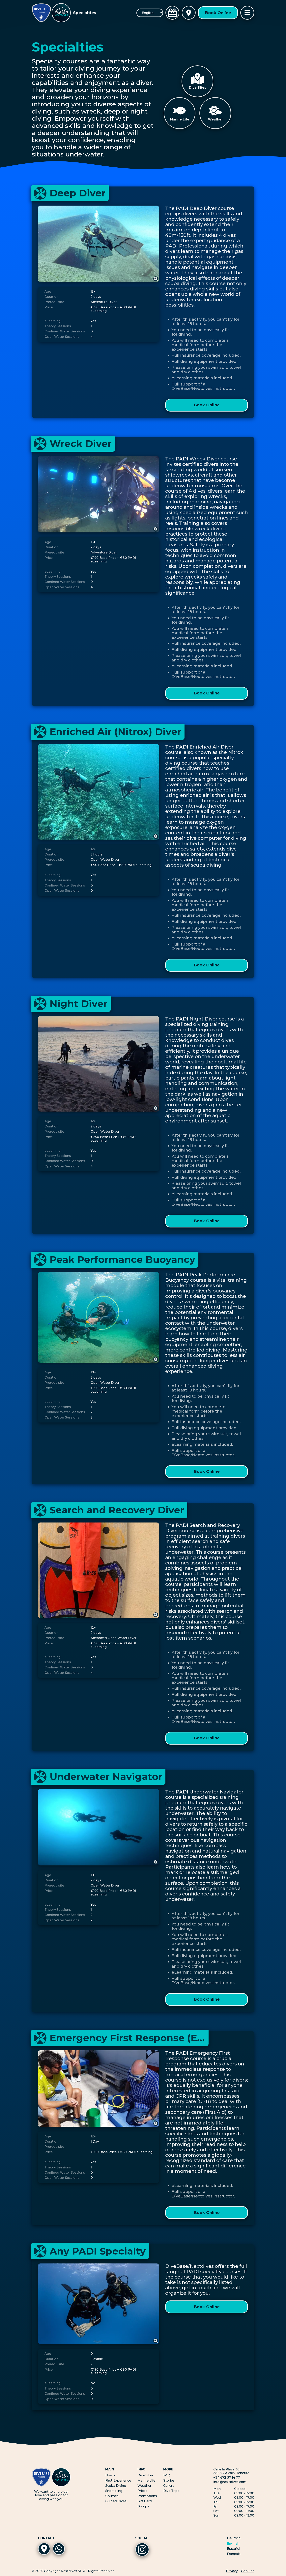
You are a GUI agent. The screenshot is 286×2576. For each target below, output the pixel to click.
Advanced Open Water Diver (113, 1638)
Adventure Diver (104, 302)
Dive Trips (171, 2491)
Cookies (247, 2571)
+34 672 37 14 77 (226, 2477)
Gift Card (144, 2501)
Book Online (218, 12)
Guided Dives (116, 2501)
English (233, 2543)
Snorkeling (113, 2491)
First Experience (118, 2480)
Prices (142, 2491)
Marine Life (146, 2480)
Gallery (168, 2486)
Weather (144, 2486)
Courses (112, 2496)
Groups (143, 2506)
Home (110, 2475)
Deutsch (234, 2538)
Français (234, 2554)
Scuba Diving (115, 2486)
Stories (169, 2480)
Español (233, 2549)
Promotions (147, 2496)
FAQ (166, 2475)
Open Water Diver (105, 859)
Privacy (232, 2571)
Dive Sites (145, 2475)
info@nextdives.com (229, 2482)
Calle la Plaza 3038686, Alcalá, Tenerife (231, 2471)
